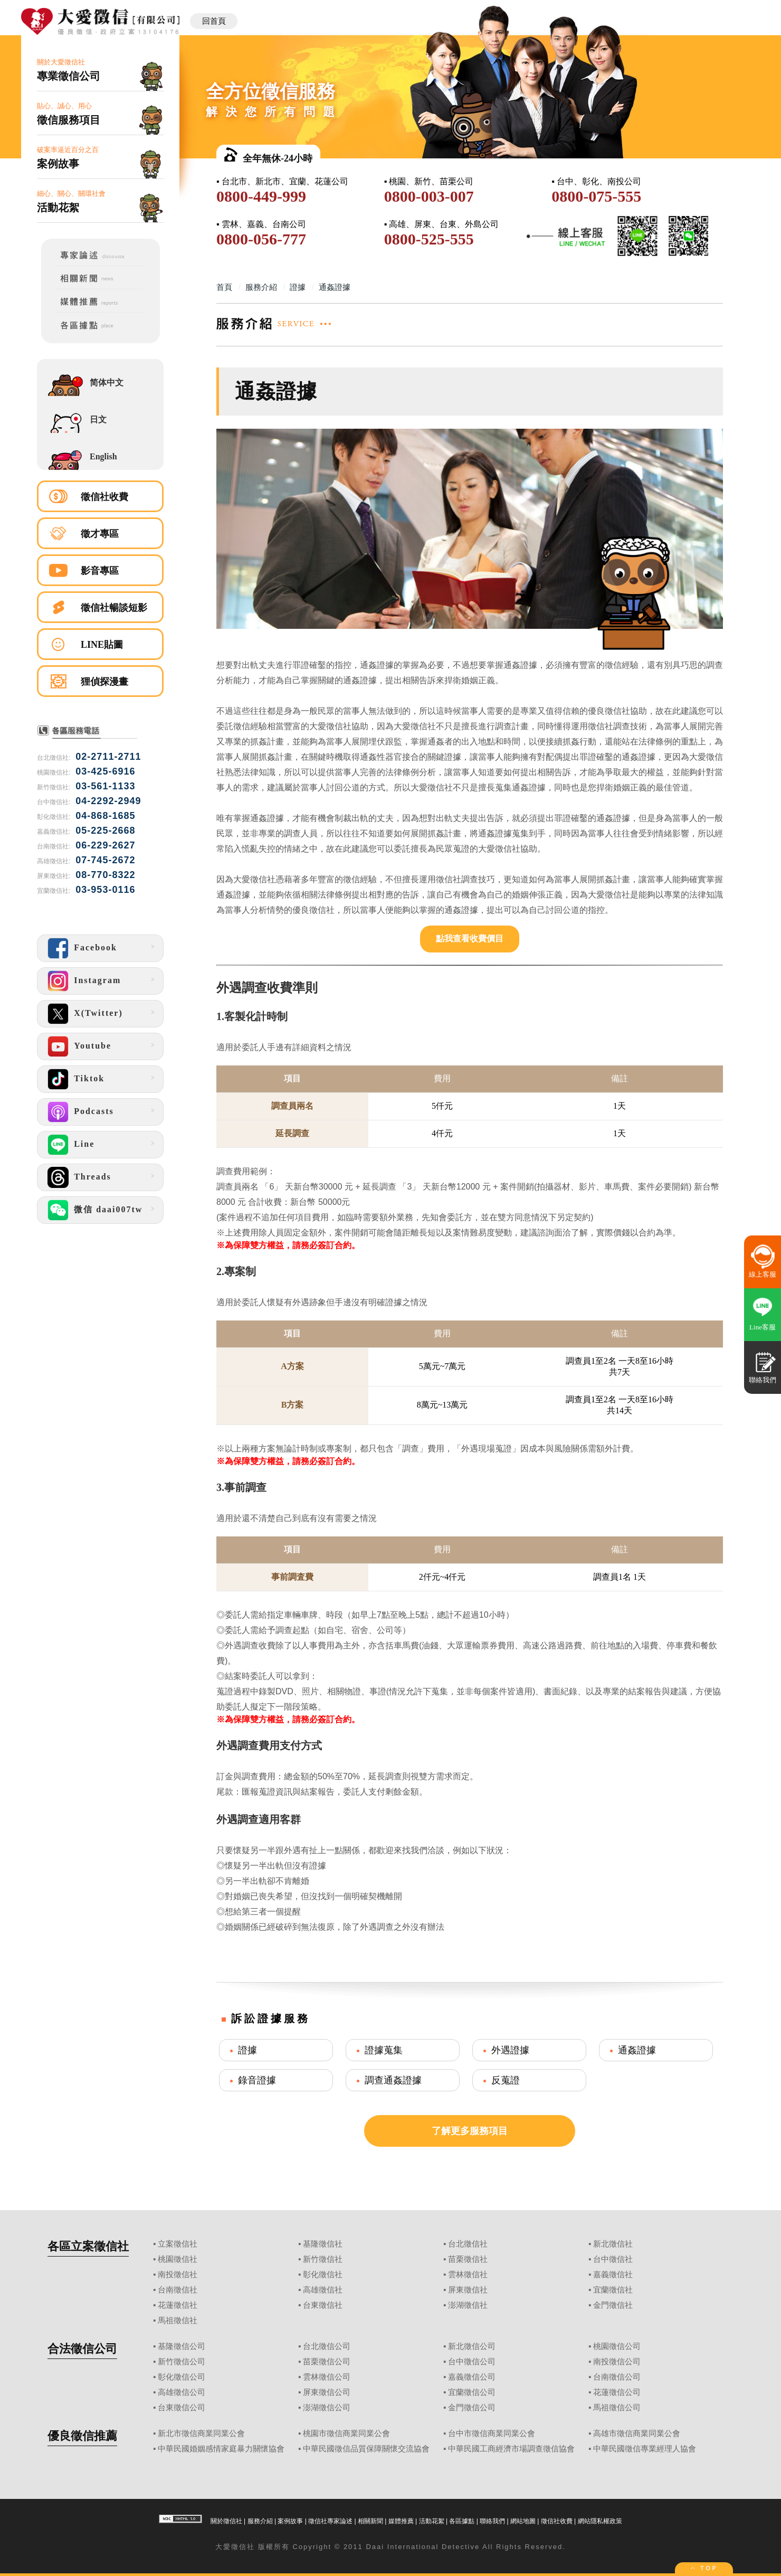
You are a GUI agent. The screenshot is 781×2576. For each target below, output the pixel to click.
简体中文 (106, 382)
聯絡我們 (492, 2521)
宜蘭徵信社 (613, 2290)
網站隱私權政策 (600, 2521)
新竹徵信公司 (181, 2361)
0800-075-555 (596, 196)
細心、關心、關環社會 (100, 202)
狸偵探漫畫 (104, 681)
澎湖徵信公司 (326, 2407)
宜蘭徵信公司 (472, 2392)
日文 (98, 419)
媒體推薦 (401, 2521)
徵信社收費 (104, 497)
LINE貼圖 (102, 644)
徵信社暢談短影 (114, 607)
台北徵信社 (468, 2244)
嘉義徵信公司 (472, 2377)
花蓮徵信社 (177, 2305)
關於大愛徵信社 (100, 70)
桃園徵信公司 (617, 2346)
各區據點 (461, 2521)
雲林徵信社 (468, 2274)
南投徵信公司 (617, 2361)
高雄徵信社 (322, 2290)
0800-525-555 (429, 239)
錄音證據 (257, 2080)
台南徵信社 (177, 2290)
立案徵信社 (177, 2244)
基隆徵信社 (322, 2244)
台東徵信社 (322, 2305)
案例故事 (290, 2521)
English (103, 456)
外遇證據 (510, 2050)
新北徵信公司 (472, 2346)
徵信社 (243, 2547)
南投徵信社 (177, 2274)
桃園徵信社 (177, 2259)
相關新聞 (370, 2521)
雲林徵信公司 (326, 2377)
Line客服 (762, 1327)
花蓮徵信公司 (617, 2392)
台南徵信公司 (617, 2377)
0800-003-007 (429, 196)
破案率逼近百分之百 (100, 158)
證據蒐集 (384, 2050)
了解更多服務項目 (470, 2131)
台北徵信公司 (326, 2346)
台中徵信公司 (472, 2361)
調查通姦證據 (393, 2080)
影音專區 (100, 570)
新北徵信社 (613, 2244)
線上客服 (762, 1274)
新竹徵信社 (322, 2259)
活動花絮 (431, 2521)
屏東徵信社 (468, 2290)
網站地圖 (523, 2521)
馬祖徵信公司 (617, 2407)
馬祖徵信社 (177, 2320)
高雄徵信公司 (181, 2392)
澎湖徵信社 (468, 2305)
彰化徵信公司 (181, 2377)
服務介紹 (260, 2521)
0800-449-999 (261, 196)
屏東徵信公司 (326, 2392)
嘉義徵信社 (613, 2274)
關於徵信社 (226, 2521)
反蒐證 (505, 2080)
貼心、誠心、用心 (100, 114)
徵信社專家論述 (330, 2521)
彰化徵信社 (322, 2274)
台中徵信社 (613, 2259)
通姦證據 (637, 2050)
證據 (247, 2050)
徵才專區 (100, 534)
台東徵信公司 (181, 2407)
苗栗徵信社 (468, 2259)
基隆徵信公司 (181, 2346)
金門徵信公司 (472, 2407)
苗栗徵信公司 (326, 2361)
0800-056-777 (261, 239)
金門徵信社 (613, 2305)
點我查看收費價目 (469, 938)
